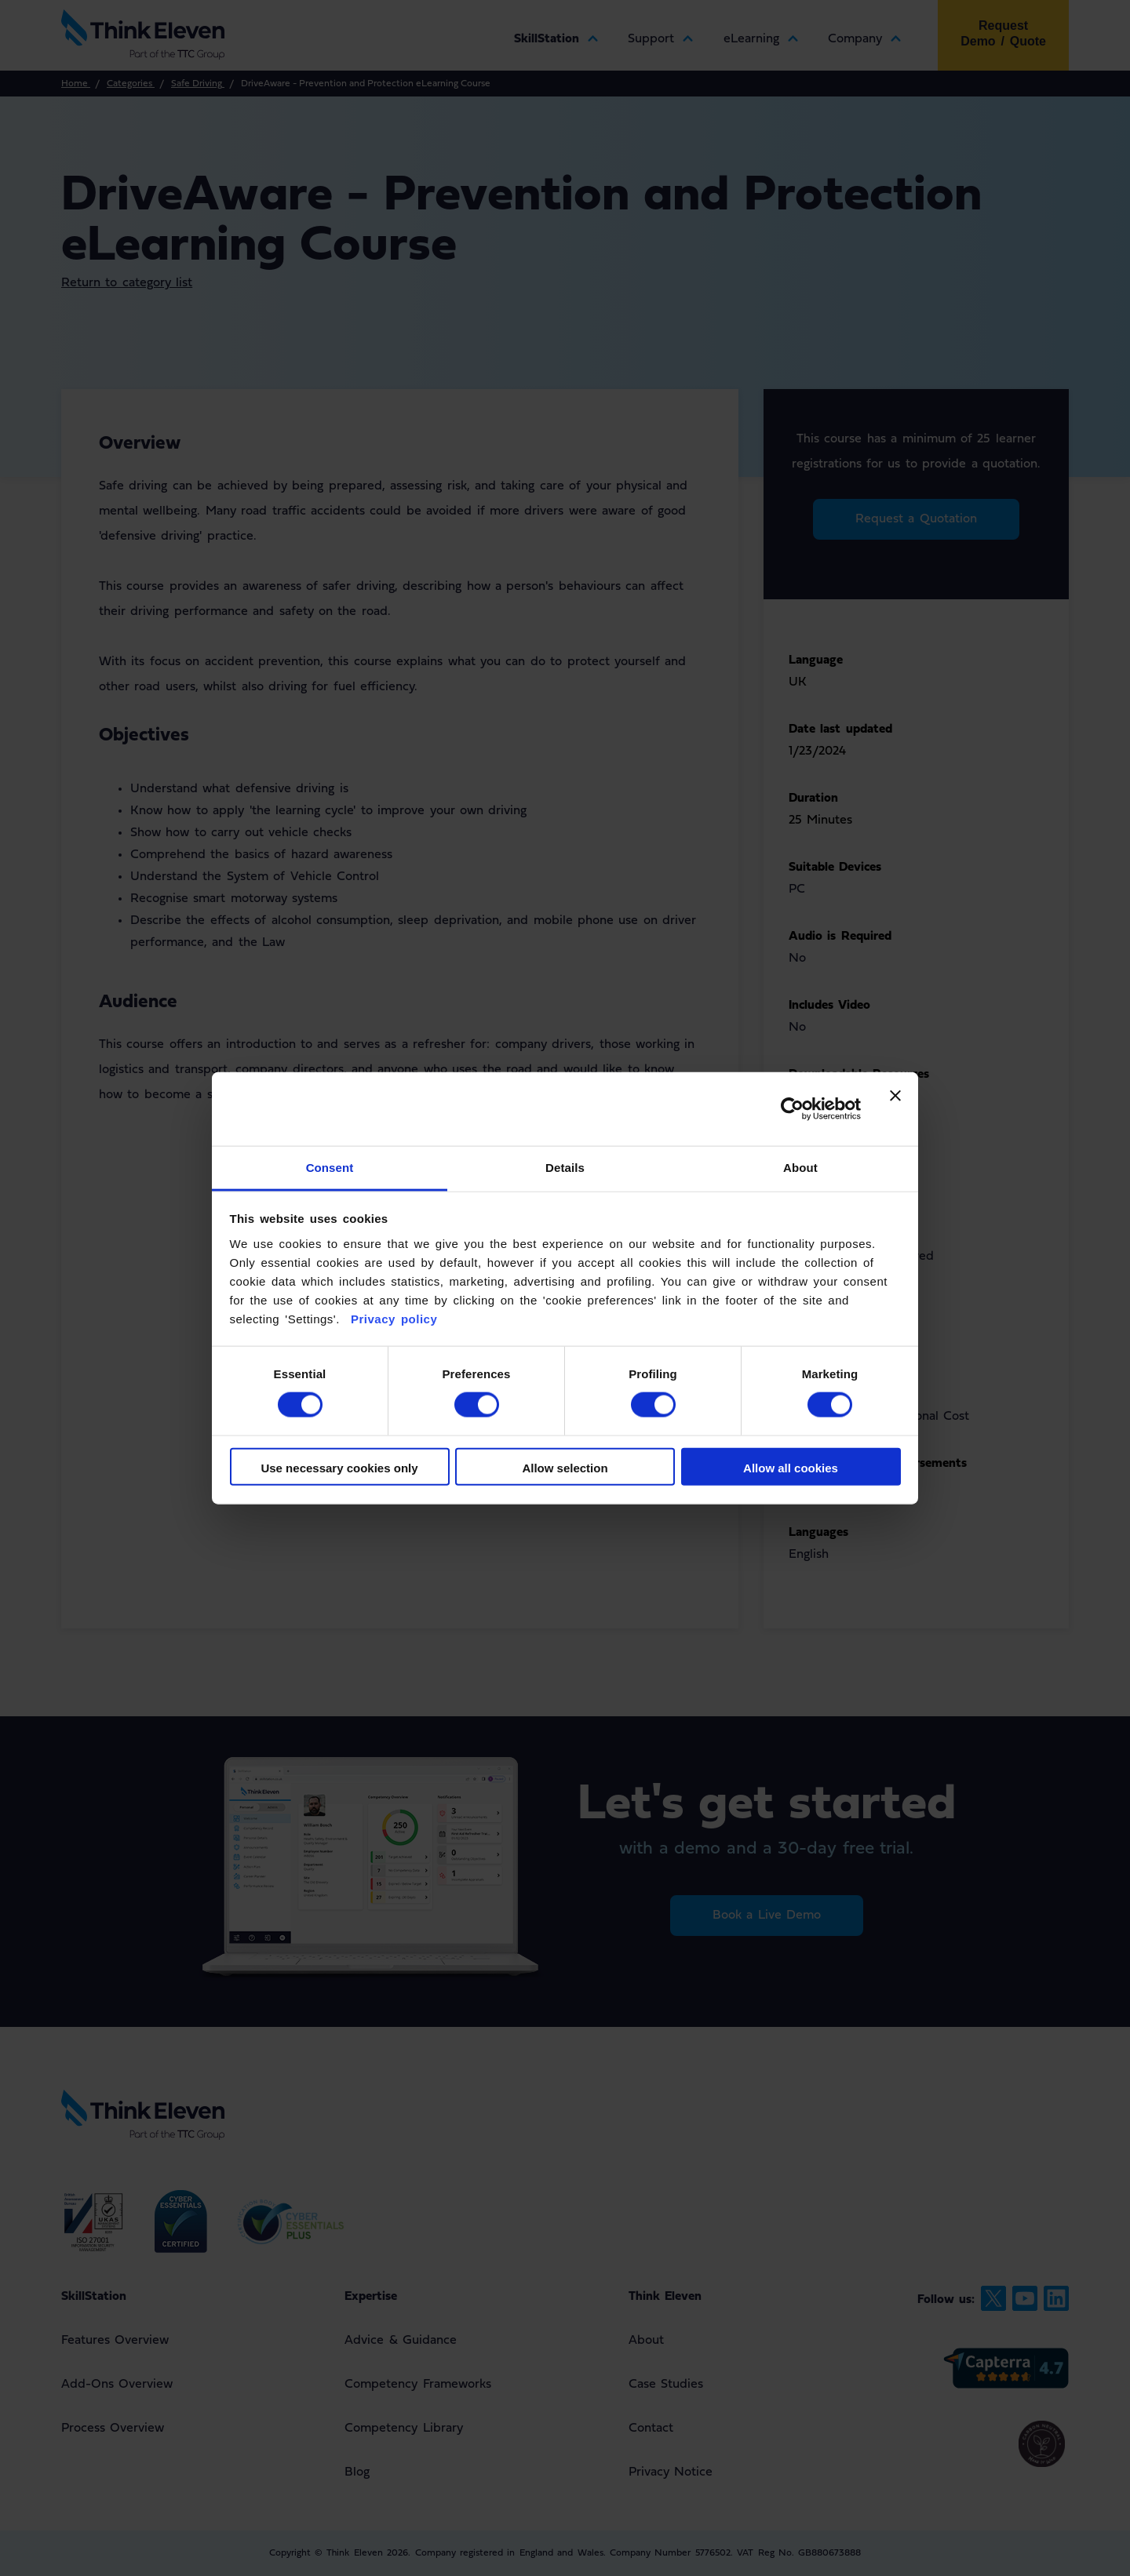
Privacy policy (391, 1318)
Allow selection (564, 1467)
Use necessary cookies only (339, 1467)
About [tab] (800, 1166)
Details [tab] (565, 1166)
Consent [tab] (330, 1166)
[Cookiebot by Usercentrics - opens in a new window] (792, 1109)
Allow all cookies (790, 1467)
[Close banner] (895, 1109)
